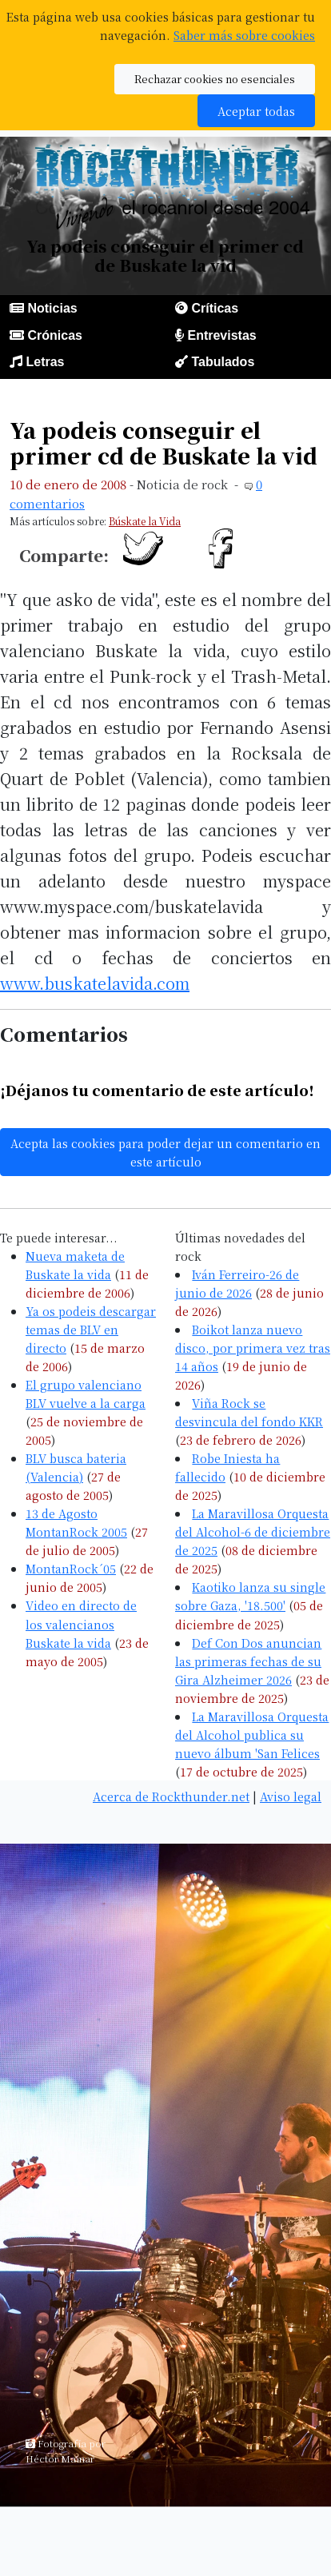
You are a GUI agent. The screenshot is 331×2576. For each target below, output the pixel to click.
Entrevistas (221, 335)
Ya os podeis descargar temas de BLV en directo (91, 1329)
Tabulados (222, 362)
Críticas (214, 308)
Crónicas (54, 335)
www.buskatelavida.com (94, 983)
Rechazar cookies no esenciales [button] (214, 78)
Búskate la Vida (145, 521)
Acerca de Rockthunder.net (171, 1796)
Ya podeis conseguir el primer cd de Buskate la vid (163, 442)
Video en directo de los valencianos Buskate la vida (81, 1623)
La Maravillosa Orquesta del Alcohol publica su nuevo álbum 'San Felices (252, 1734)
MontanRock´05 (71, 1568)
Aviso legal (290, 1796)
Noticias (52, 308)
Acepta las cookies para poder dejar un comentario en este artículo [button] (165, 1152)
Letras (45, 362)
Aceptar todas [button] (256, 110)
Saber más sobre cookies (244, 34)
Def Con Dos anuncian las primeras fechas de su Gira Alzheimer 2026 (248, 1661)
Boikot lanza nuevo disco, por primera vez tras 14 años (252, 1347)
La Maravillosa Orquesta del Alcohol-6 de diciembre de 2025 (252, 1531)
